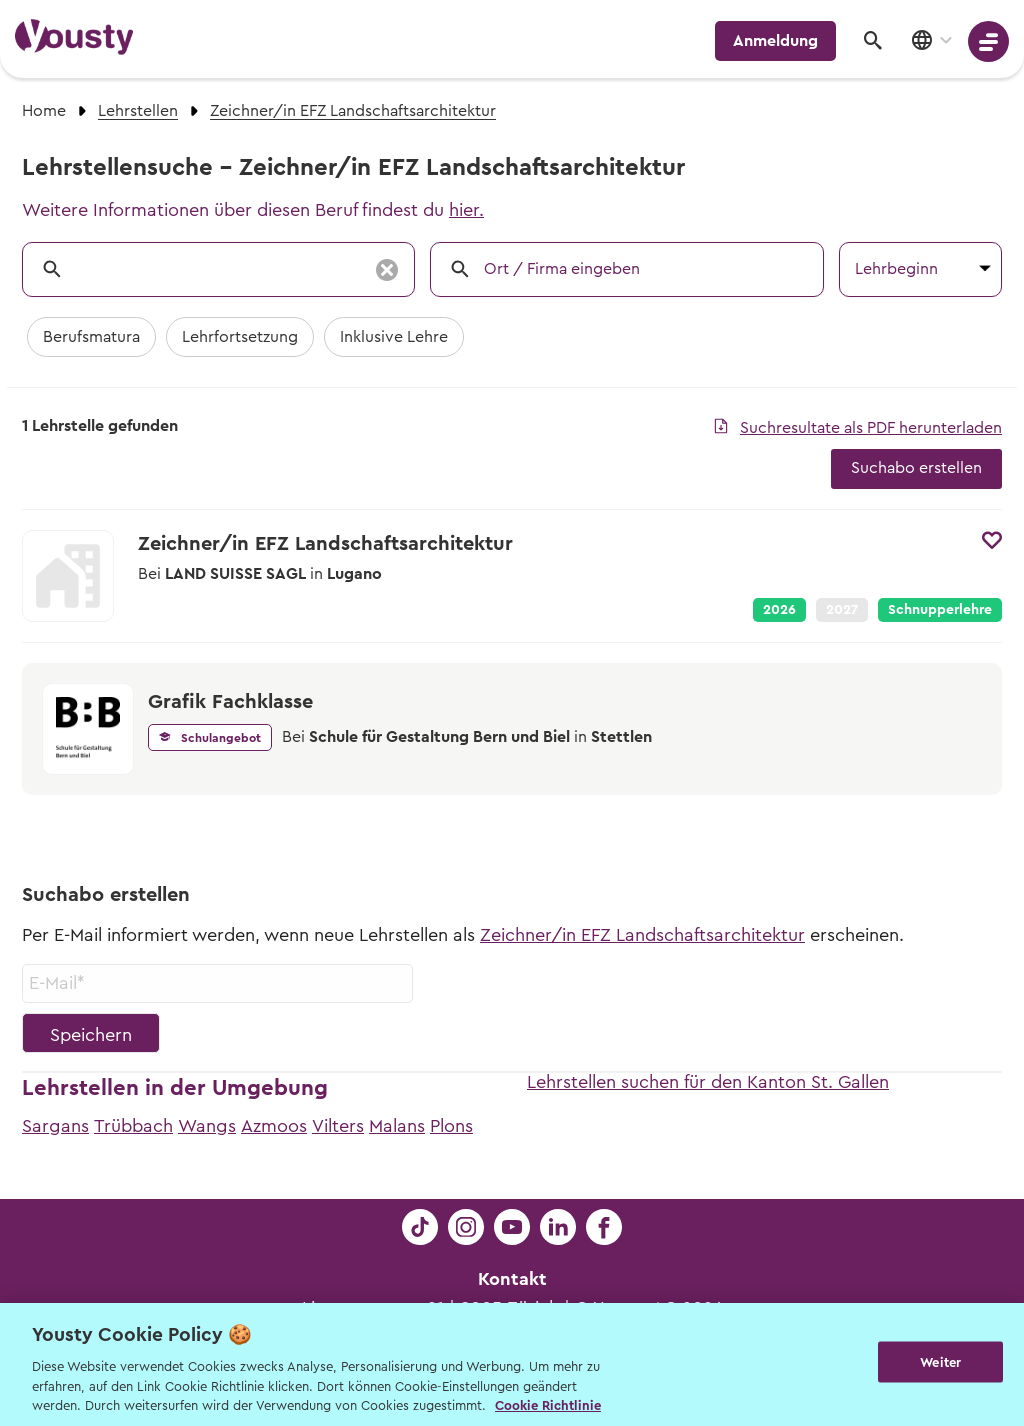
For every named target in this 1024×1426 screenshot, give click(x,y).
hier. (466, 210)
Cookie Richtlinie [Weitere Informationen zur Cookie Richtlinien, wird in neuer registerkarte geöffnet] (548, 1405)
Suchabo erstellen (916, 468)
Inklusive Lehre (394, 337)
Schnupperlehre (940, 610)
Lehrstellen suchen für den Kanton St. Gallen (708, 1082)
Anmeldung (775, 41)
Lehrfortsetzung (240, 337)
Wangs (207, 1126)
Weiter (940, 1362)
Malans (397, 1126)
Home (44, 111)
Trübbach (133, 1126)
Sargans (55, 1126)
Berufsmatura (91, 337)
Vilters (338, 1126)
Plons (451, 1126)
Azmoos (274, 1126)
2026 (779, 610)
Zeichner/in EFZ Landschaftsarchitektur (642, 935)
